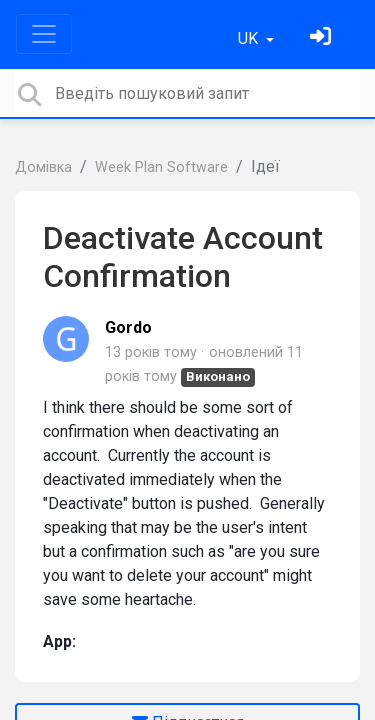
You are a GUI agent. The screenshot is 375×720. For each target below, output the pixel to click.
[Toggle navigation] (44, 34)
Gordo (128, 327)
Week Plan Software (161, 167)
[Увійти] (323, 38)
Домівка (43, 167)
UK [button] (250, 38)
